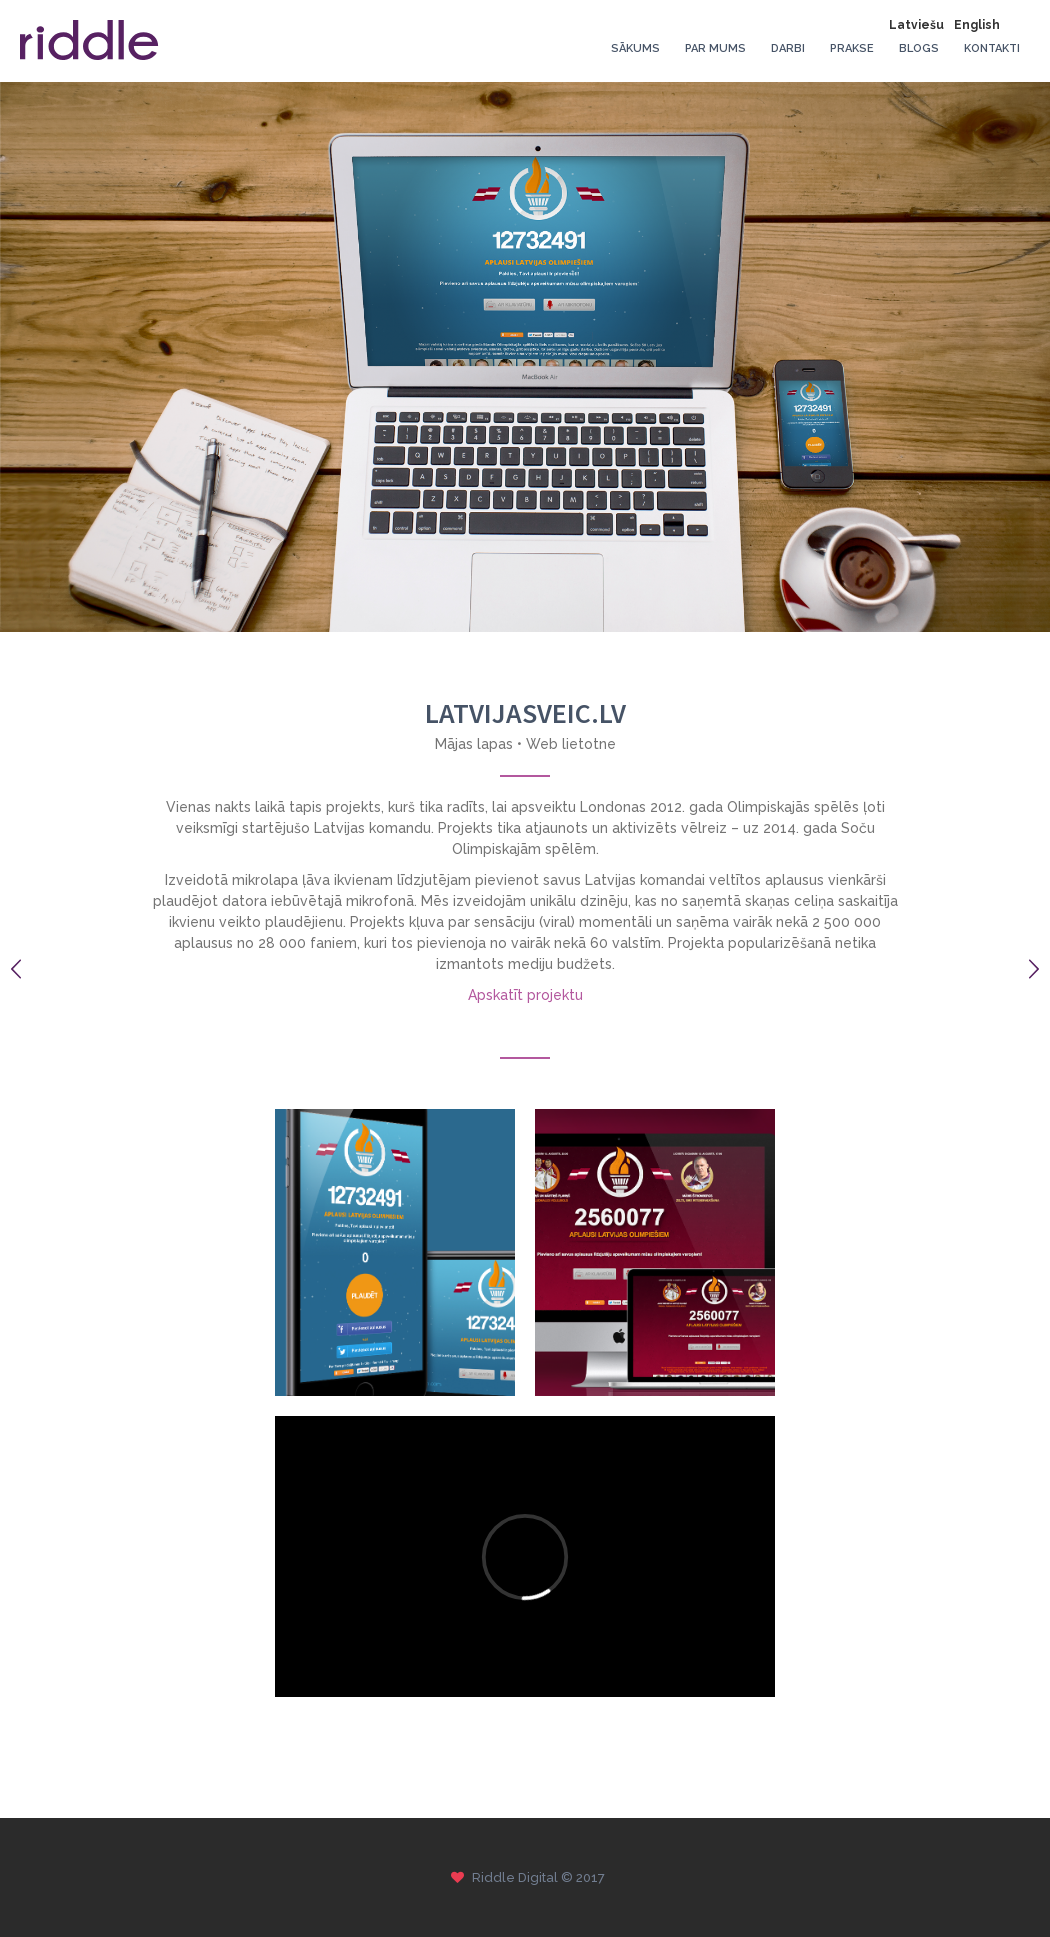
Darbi (788, 48)
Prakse (852, 48)
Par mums (715, 48)
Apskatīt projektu (525, 995)
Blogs (919, 48)
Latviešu (916, 25)
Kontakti (992, 48)
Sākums (635, 48)
